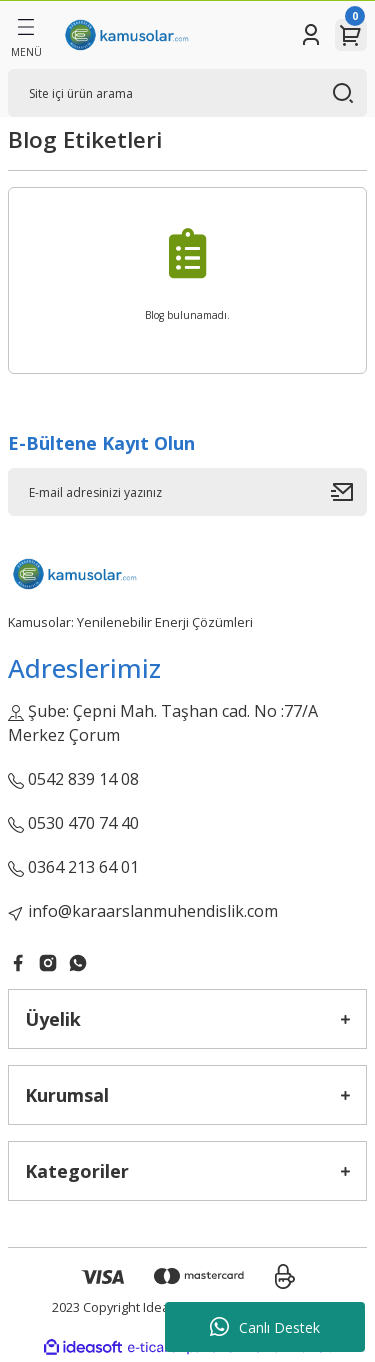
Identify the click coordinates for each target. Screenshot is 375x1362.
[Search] (187, 93)
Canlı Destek (265, 1327)
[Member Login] (311, 35)
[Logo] (126, 35)
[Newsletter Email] (187, 492)
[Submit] (349, 492)
